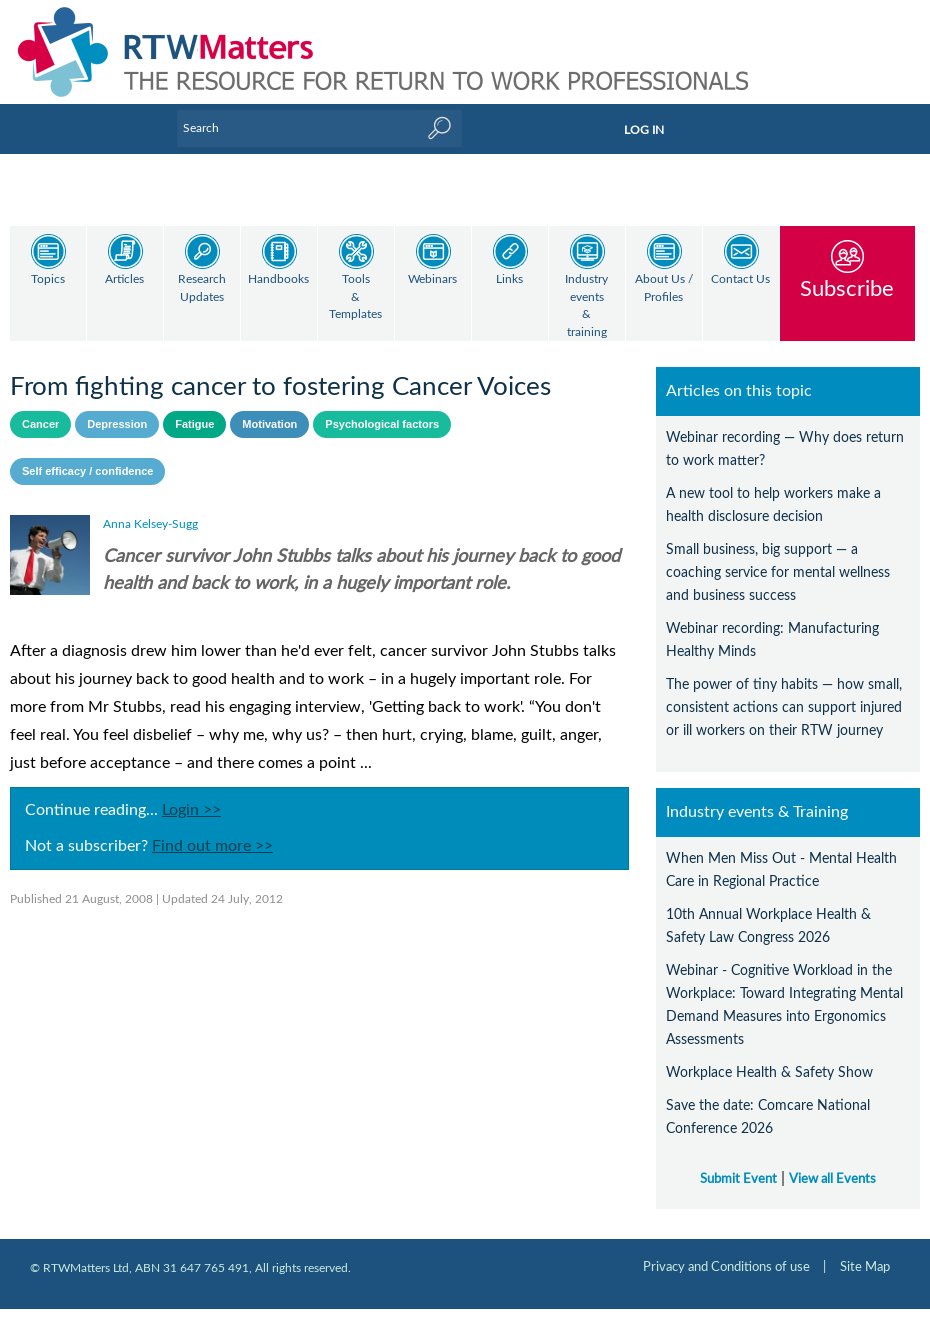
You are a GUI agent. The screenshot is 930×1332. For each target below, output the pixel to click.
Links (509, 279)
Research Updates (202, 288)
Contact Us (740, 279)
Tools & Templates (355, 297)
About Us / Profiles (664, 288)
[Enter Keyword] (319, 128)
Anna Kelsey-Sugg (150, 507)
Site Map (865, 1250)
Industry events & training (586, 306)
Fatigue (194, 407)
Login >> (191, 793)
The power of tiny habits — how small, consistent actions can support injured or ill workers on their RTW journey (784, 690)
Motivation (269, 407)
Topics (48, 279)
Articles (124, 279)
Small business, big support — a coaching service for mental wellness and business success (778, 555)
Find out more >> (212, 829)
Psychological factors (382, 407)
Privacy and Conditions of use (726, 1250)
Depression (117, 407)
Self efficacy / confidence (87, 454)
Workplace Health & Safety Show (769, 1055)
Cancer (40, 407)
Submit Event (738, 1162)
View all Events (832, 1162)
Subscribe (847, 288)
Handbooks (278, 279)
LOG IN (644, 130)
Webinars (432, 279)
